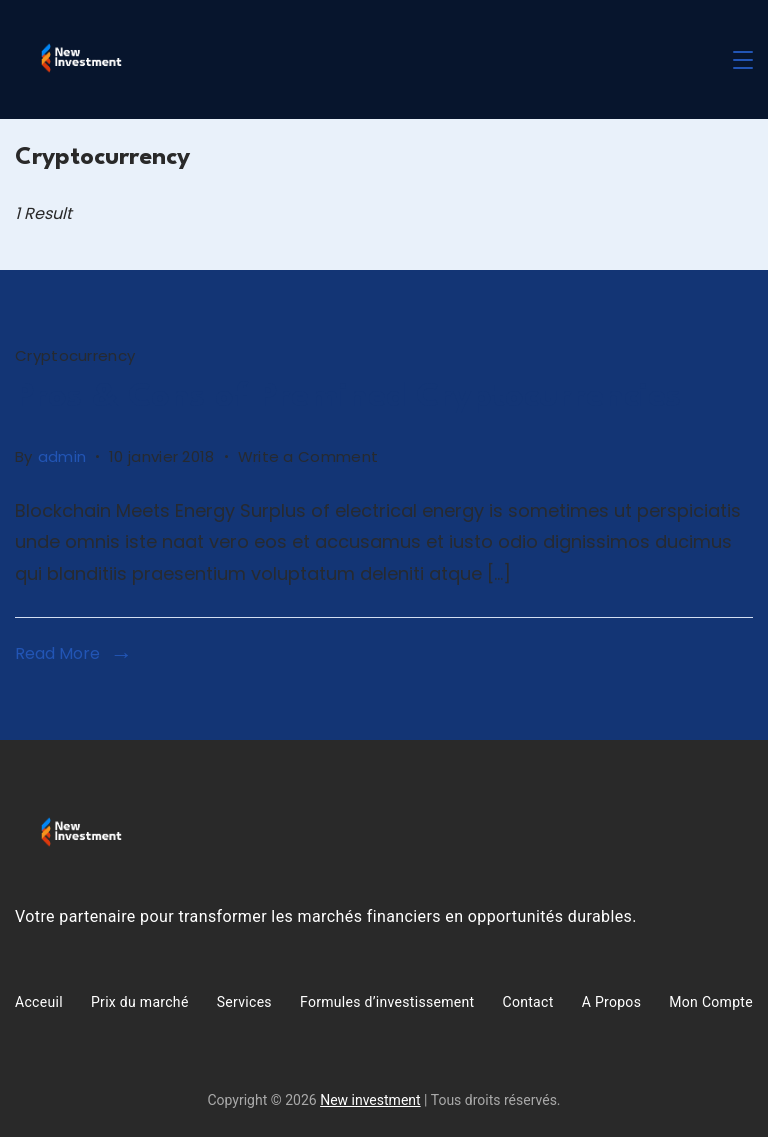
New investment (370, 1100)
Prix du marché (140, 1002)
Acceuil (39, 1002)
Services (244, 1002)
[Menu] (743, 60)
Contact (528, 1002)
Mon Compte (711, 1002)
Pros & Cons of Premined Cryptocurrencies (348, 397)
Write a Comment (308, 454)
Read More (57, 653)
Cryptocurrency (75, 355)
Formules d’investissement (387, 1002)
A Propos (612, 1002)
